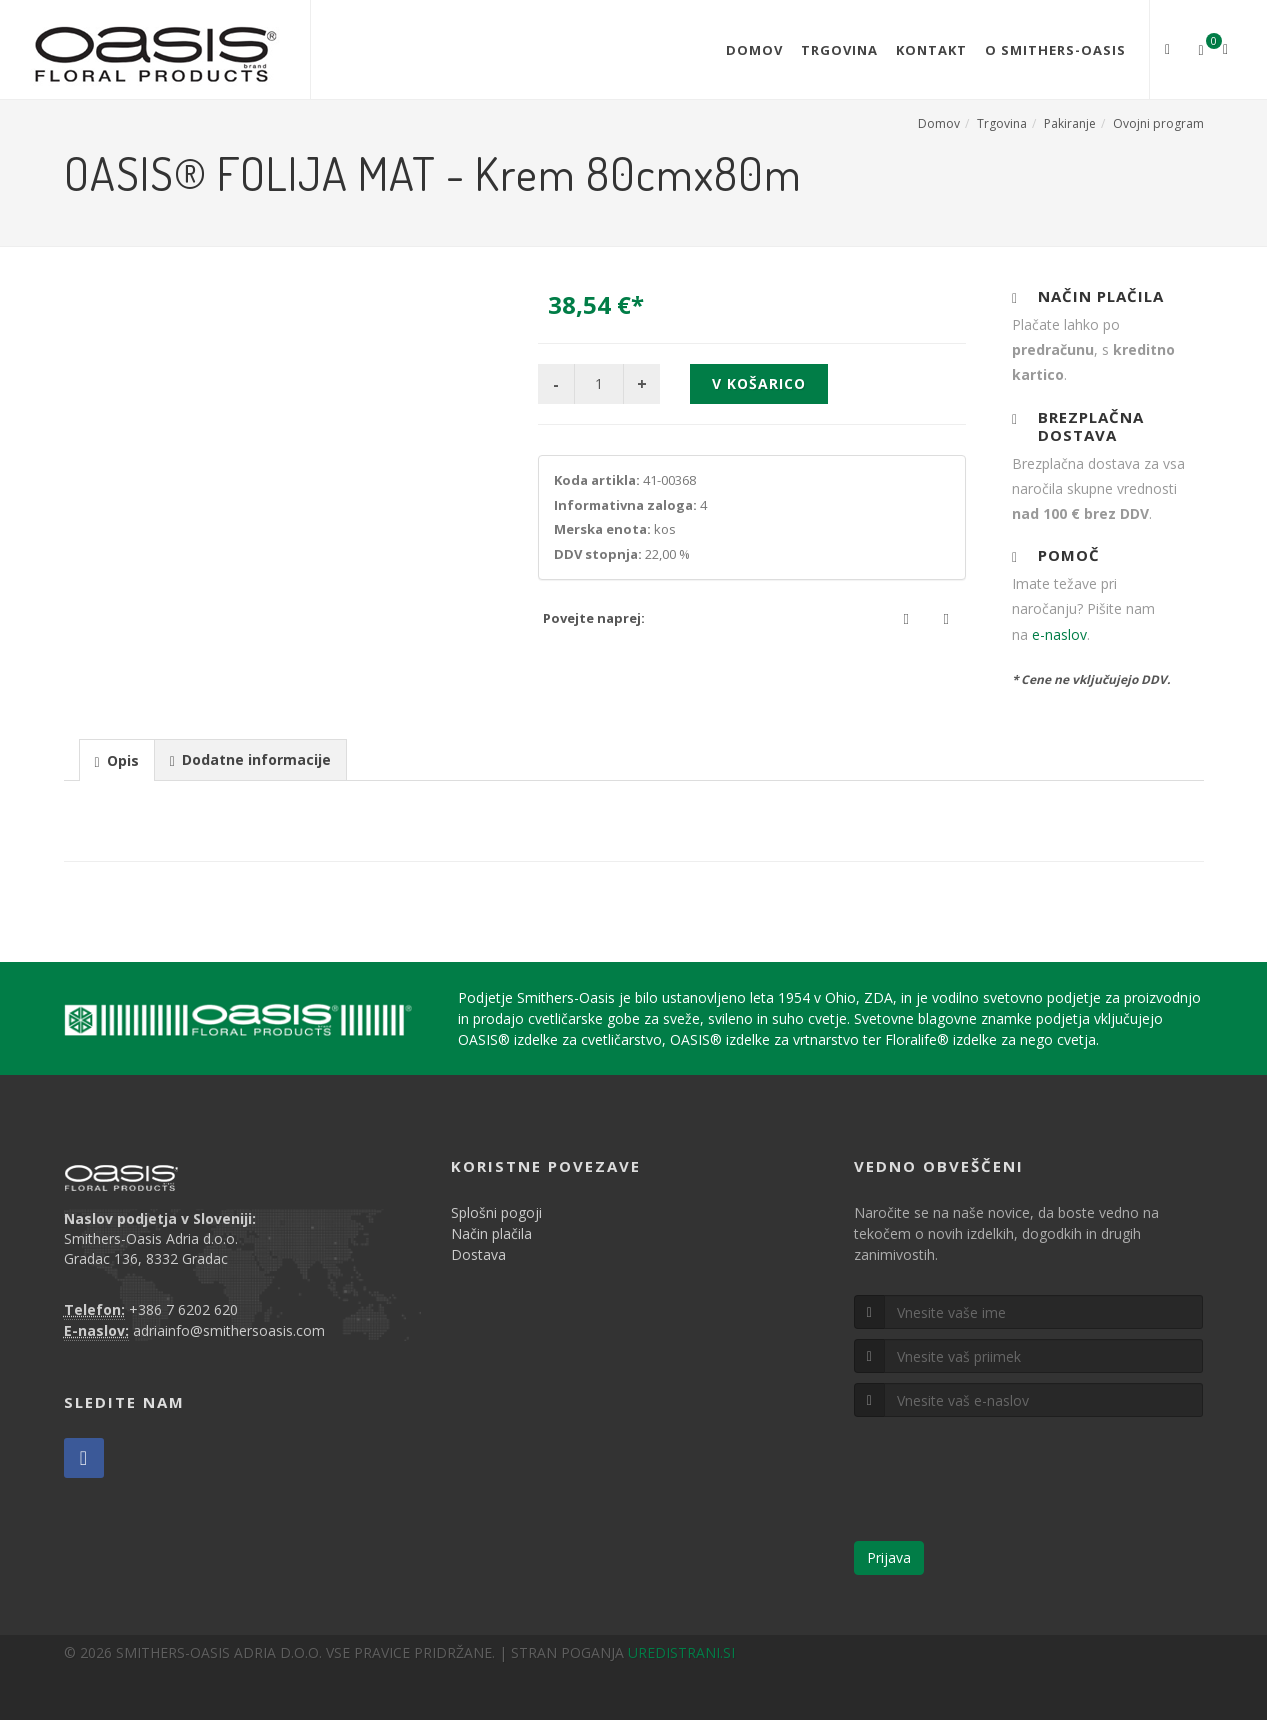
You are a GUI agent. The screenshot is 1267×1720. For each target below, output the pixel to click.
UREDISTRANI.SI (681, 1652)
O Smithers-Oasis (1055, 50)
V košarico (759, 383)
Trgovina (839, 50)
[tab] (117, 759)
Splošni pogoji (496, 1212)
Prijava (889, 1557)
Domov (754, 50)
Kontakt (931, 50)
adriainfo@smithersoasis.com (229, 1330)
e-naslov (1059, 634)
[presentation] (117, 761)
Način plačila (491, 1233)
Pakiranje (1070, 123)
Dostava (478, 1254)
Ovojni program (1158, 123)
